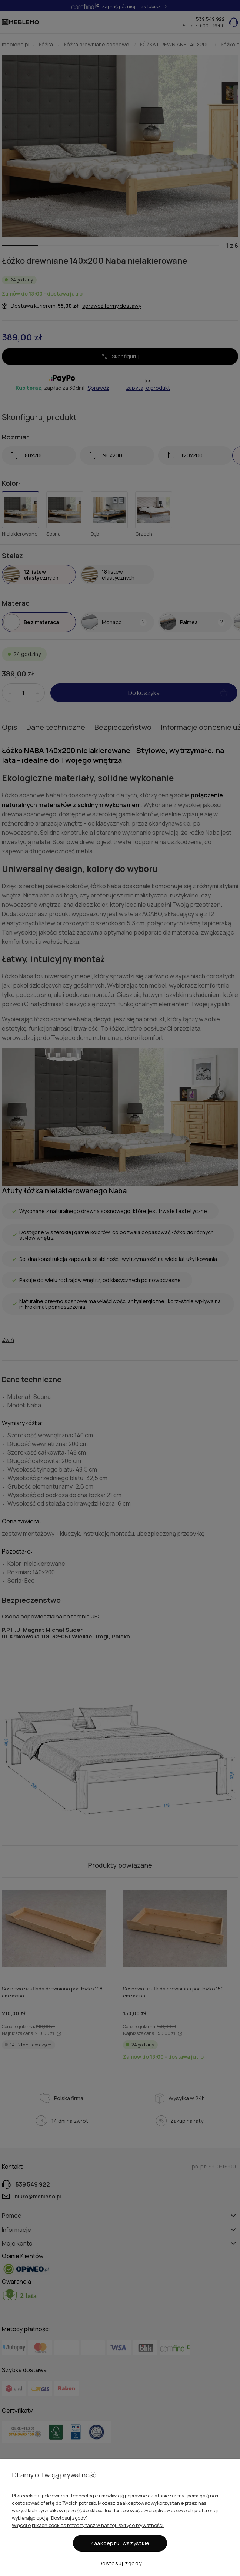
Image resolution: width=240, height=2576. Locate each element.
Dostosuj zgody (120, 2563)
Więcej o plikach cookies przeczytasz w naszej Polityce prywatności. (88, 2525)
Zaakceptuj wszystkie (120, 2543)
